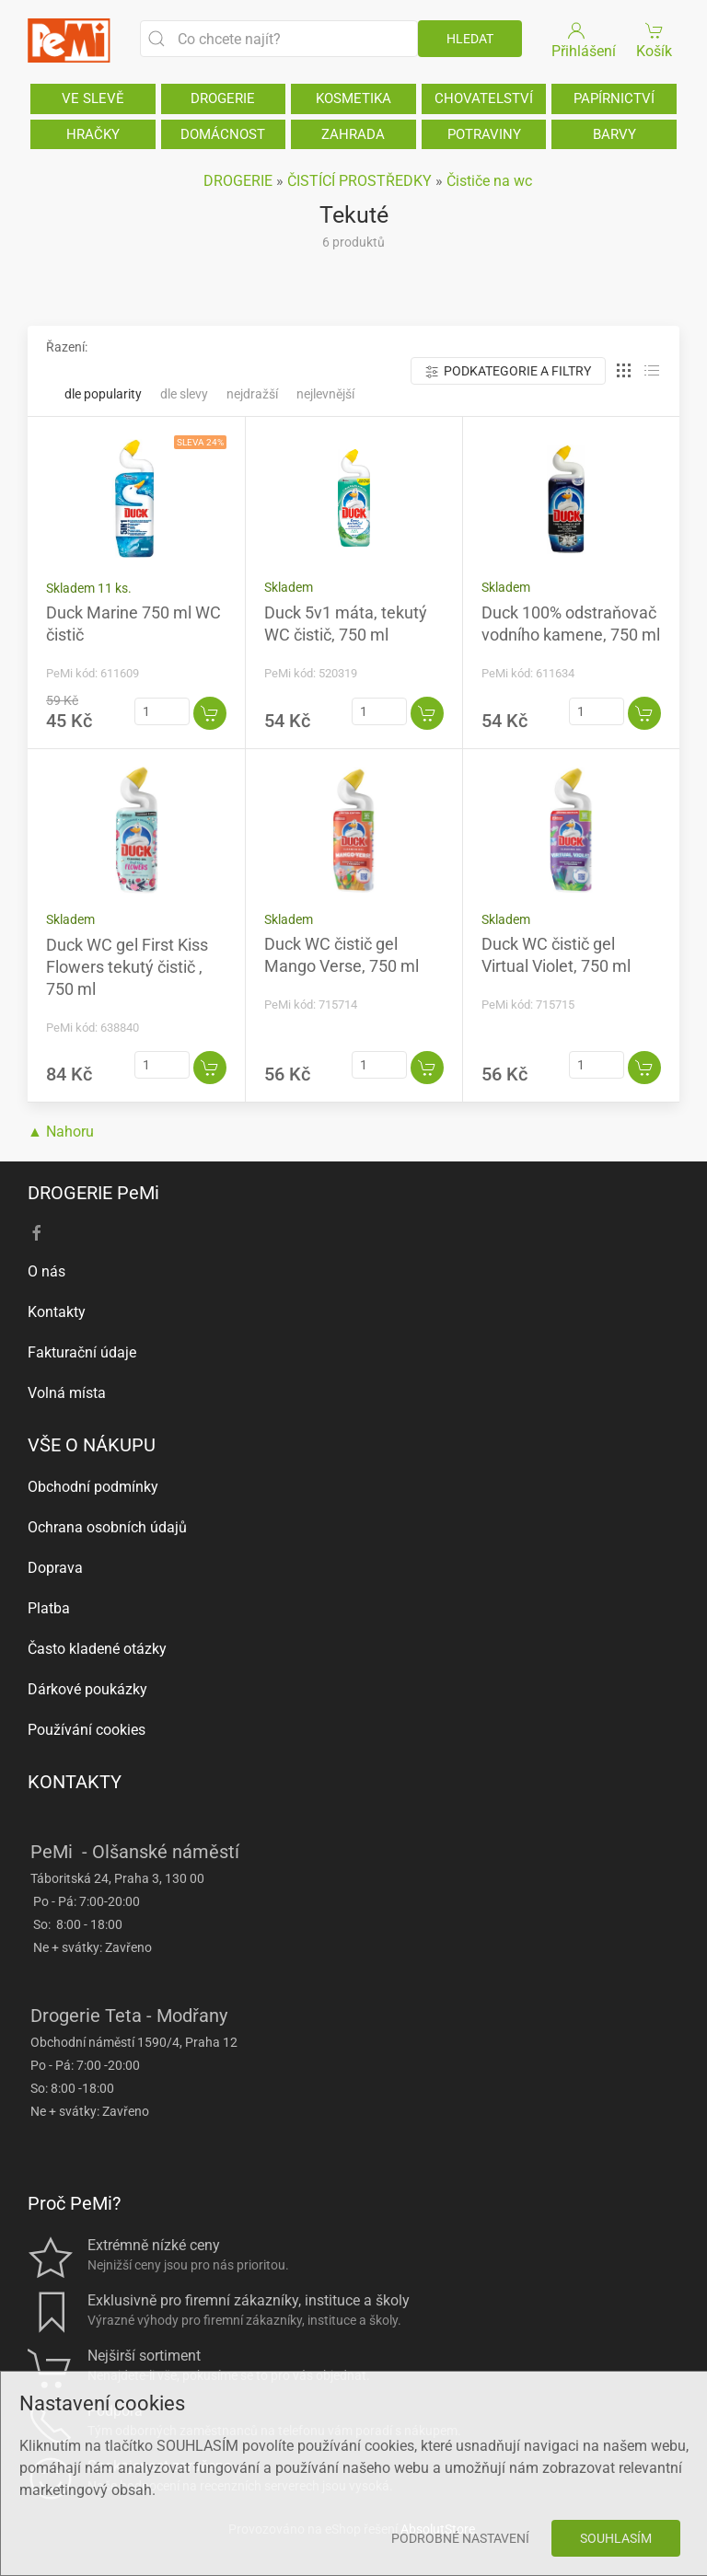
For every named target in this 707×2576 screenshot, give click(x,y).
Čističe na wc (489, 181)
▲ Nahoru (61, 1131)
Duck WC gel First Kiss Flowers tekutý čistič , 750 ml (127, 967)
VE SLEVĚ (93, 98)
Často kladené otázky (97, 1649)
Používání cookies (86, 1730)
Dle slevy (184, 394)
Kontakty (57, 1312)
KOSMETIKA (353, 98)
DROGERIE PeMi (93, 1193)
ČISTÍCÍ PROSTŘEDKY (359, 181)
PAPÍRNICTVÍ (614, 98)
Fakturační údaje (82, 1352)
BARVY (614, 134)
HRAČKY (93, 134)
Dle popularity (103, 394)
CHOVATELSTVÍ (484, 98)
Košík (655, 39)
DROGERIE (223, 98)
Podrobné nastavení (460, 2538)
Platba (49, 1608)
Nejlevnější (325, 394)
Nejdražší (252, 394)
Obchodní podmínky (93, 1487)
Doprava (55, 1568)
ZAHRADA (353, 134)
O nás (46, 1271)
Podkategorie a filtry (508, 371)
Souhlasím (616, 2538)
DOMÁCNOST (222, 134)
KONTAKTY (75, 1782)
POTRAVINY (484, 134)
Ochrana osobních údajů (107, 1527)
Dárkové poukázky (87, 1689)
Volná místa (67, 1393)
